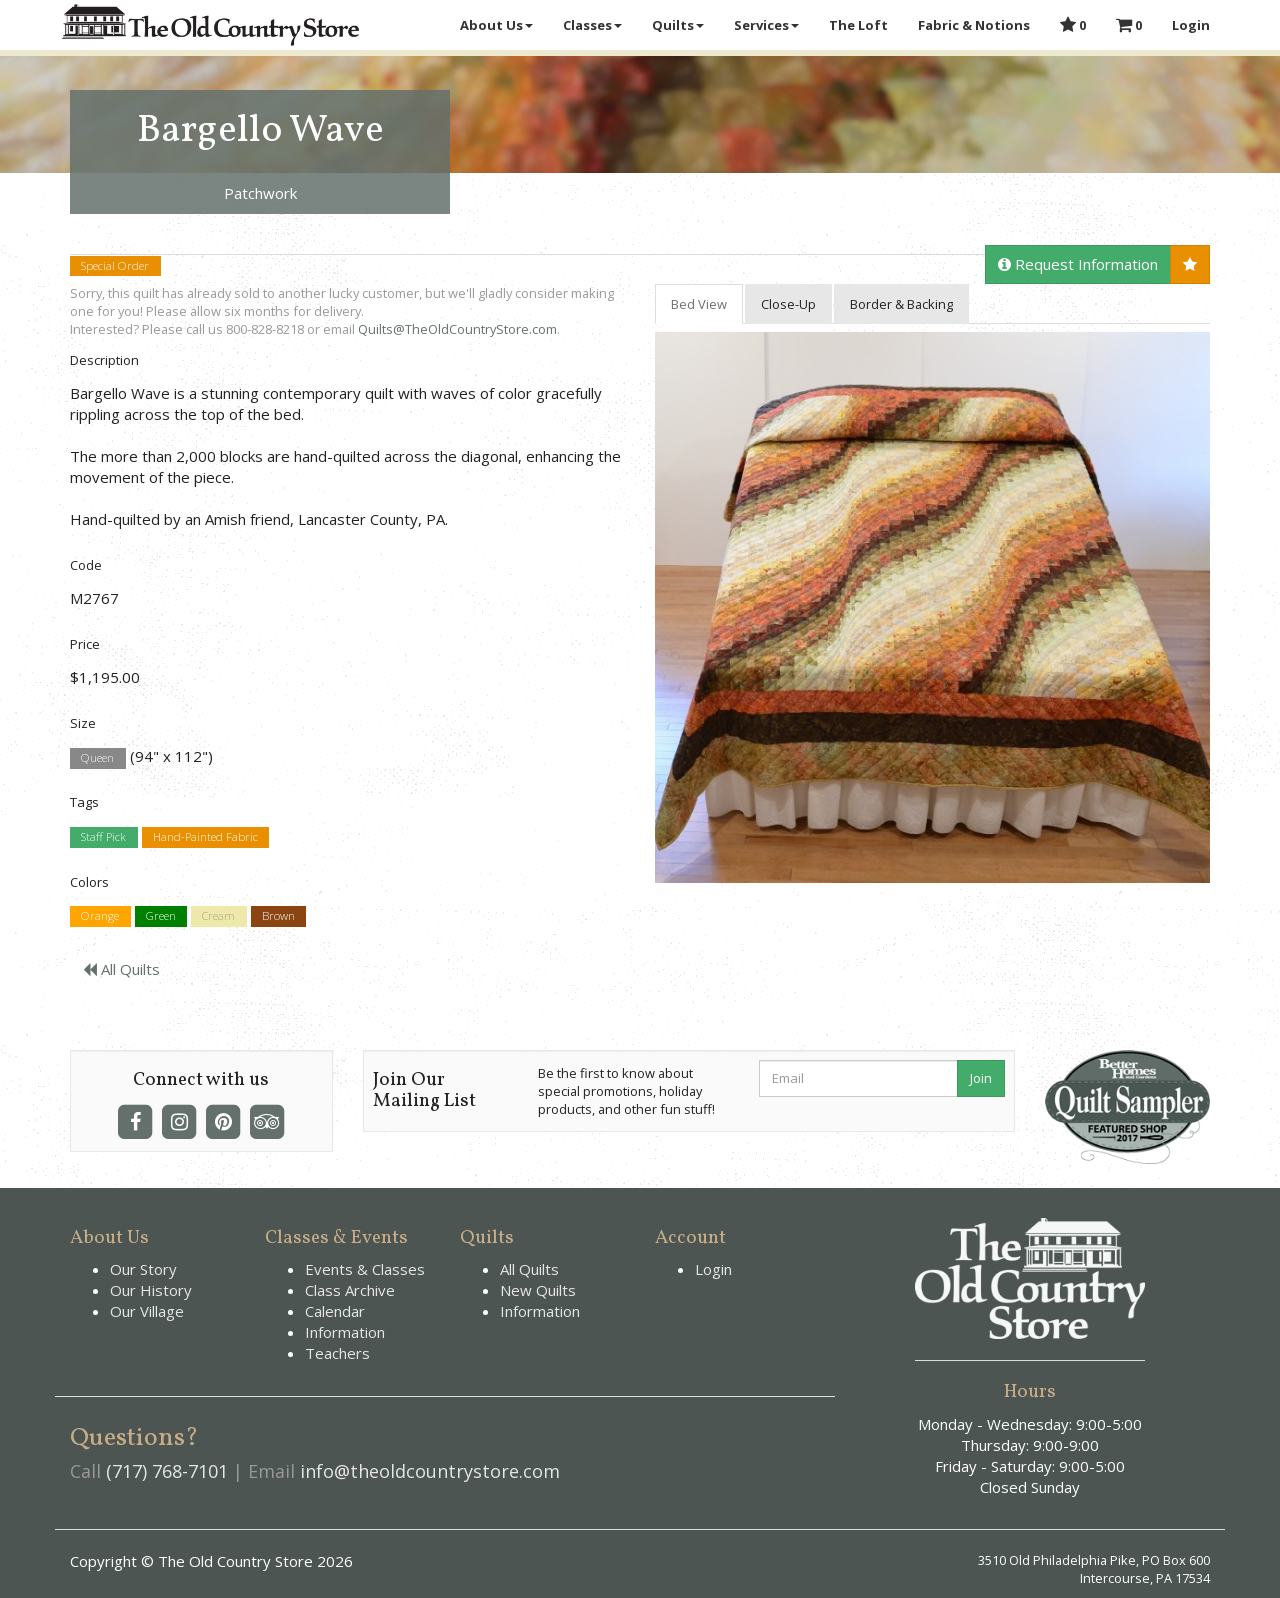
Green (161, 916)
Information (345, 1332)
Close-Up (788, 304)
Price (85, 644)
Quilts (678, 25)
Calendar (335, 1311)
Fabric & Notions (974, 25)
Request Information (1078, 264)
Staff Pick (103, 837)
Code (86, 565)
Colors (89, 882)
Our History (151, 1290)
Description (104, 360)
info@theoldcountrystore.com (430, 1471)
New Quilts (538, 1290)
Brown (278, 916)
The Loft (858, 25)
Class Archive (350, 1290)
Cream (218, 916)
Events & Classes (365, 1269)
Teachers (337, 1353)
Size (83, 723)
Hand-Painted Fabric (205, 837)
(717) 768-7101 (167, 1471)
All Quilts (121, 969)
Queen (97, 757)
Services (766, 25)
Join (981, 1078)
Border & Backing (901, 304)
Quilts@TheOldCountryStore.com (457, 329)
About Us (496, 25)
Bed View (699, 304)
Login (1191, 25)
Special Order (115, 265)
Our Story (143, 1269)
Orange (100, 916)
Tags (84, 802)
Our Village (147, 1311)
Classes (592, 25)
